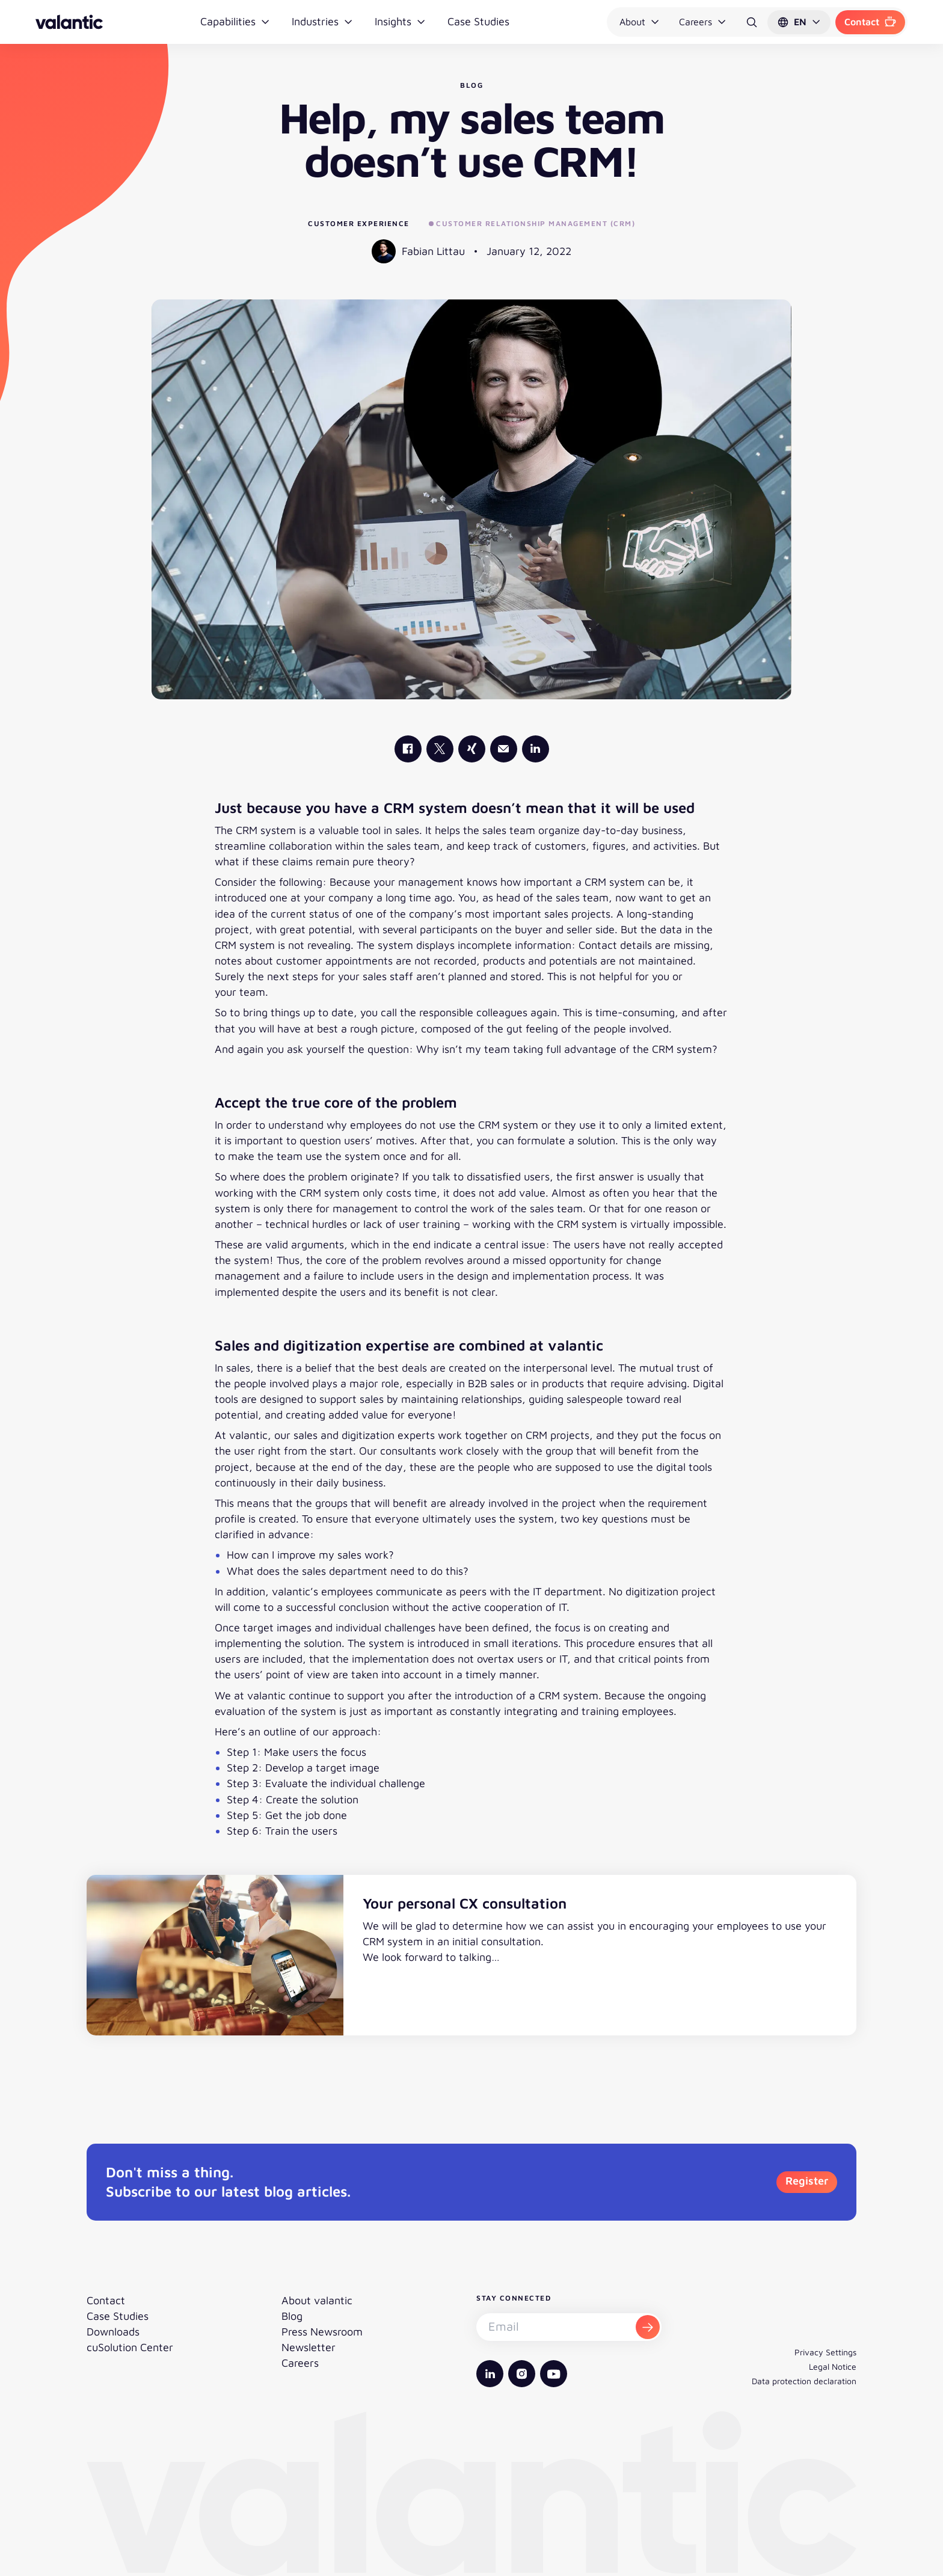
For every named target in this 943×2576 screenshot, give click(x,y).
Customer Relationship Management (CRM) (532, 223)
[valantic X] (439, 748)
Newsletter (308, 2347)
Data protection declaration (804, 2381)
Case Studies (478, 21)
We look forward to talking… (431, 1957)
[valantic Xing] (471, 748)
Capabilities (235, 21)
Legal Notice (832, 2366)
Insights (400, 21)
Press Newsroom (322, 2331)
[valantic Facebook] (408, 748)
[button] (799, 22)
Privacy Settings (825, 2352)
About (639, 21)
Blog (292, 2316)
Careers (702, 21)
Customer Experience (359, 223)
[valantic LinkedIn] (535, 748)
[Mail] (503, 748)
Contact (870, 22)
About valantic (316, 2300)
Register (806, 2180)
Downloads (113, 2331)
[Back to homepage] (69, 22)
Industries (322, 21)
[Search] (752, 22)
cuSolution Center (130, 2347)
